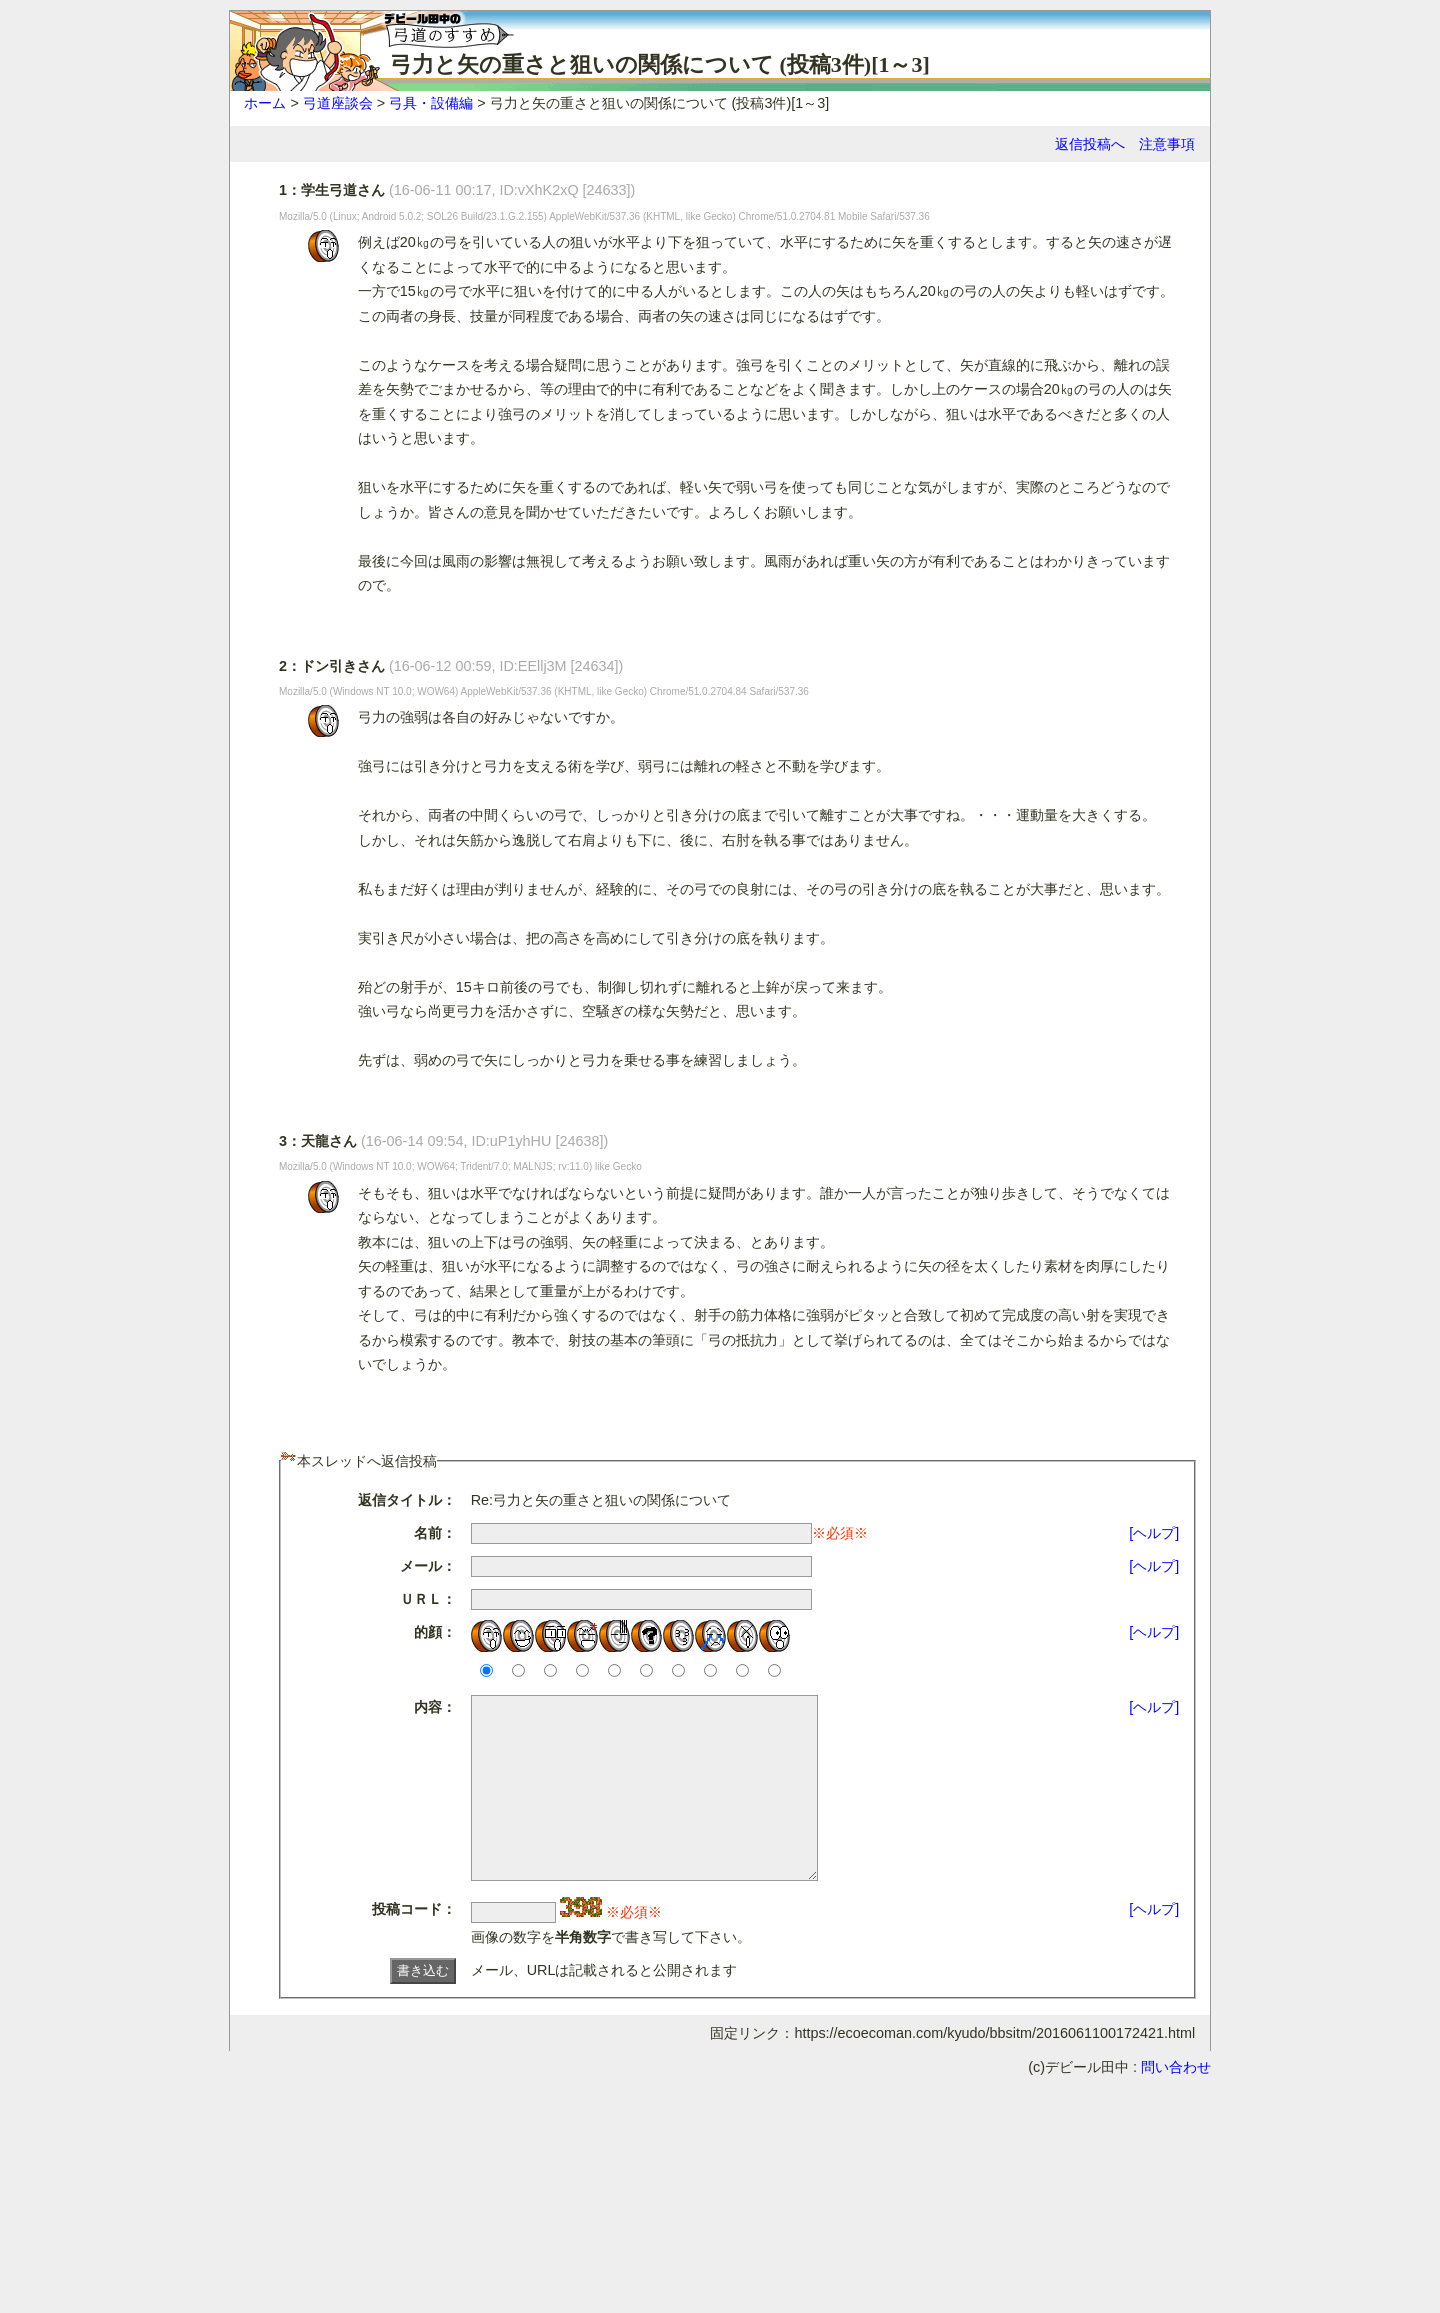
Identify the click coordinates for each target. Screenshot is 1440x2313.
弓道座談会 (338, 103)
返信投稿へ (1090, 144)
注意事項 (1167, 144)
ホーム (265, 103)
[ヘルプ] (1154, 1533)
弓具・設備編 (431, 103)
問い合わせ (1176, 2103)
